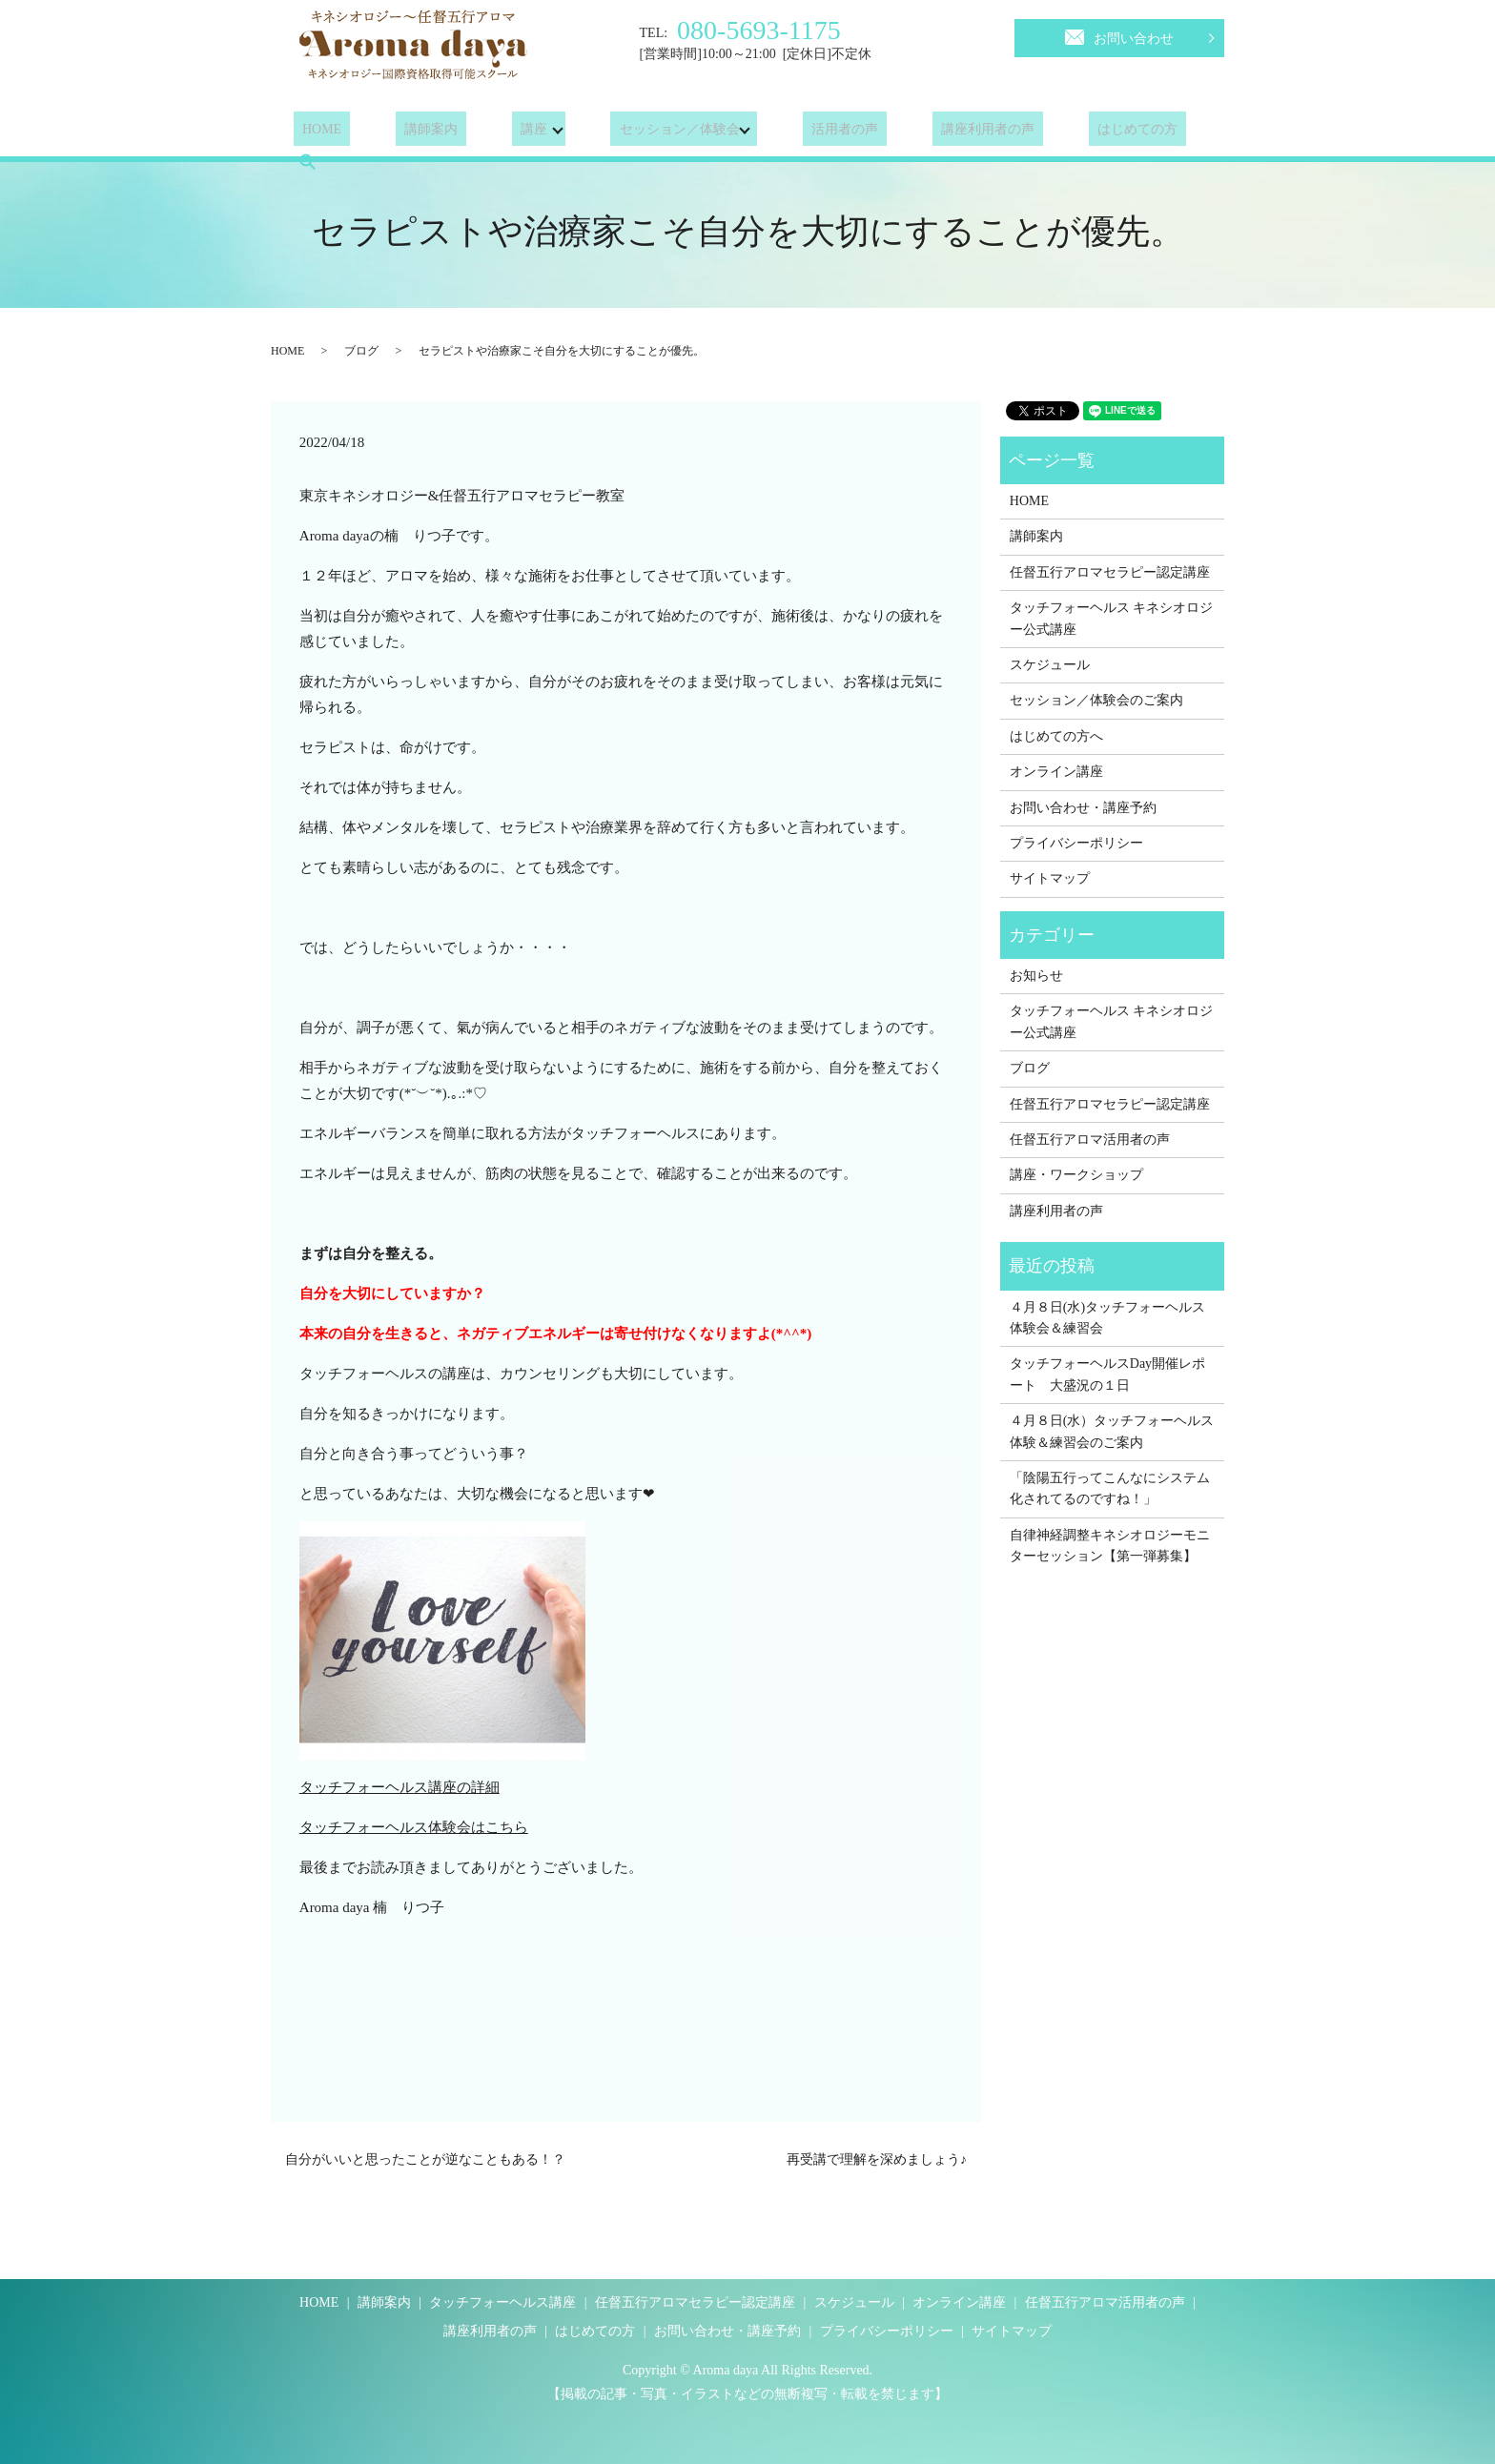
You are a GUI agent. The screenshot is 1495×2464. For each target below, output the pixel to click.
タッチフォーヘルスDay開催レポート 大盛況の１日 (1107, 1374)
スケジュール (1050, 665)
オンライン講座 (1056, 771)
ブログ (361, 350)
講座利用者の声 (926, 133)
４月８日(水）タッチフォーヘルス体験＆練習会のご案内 (1112, 1431)
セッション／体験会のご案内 (1096, 700)
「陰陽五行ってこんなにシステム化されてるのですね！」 (1110, 1488)
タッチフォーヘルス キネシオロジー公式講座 (1112, 618)
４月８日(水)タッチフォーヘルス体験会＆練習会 (1107, 1317)
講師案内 (405, 133)
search (1158, 132)
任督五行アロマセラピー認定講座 (1110, 572)
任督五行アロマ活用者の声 (1090, 1139)
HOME (313, 133)
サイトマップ (1050, 878)
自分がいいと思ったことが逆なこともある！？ (425, 2159)
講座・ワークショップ (1076, 1175)
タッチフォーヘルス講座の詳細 (399, 1787)
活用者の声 (801, 133)
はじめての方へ (1056, 736)
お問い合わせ (1119, 35)
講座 (490, 133)
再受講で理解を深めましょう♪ (877, 2159)
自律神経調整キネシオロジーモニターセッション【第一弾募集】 (1110, 1545)
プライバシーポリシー (1076, 843)
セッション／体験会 (636, 133)
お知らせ (1036, 975)
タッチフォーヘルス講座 (502, 2302)
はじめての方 (1059, 133)
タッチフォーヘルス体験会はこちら (413, 1827)
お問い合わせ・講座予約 (1083, 808)
